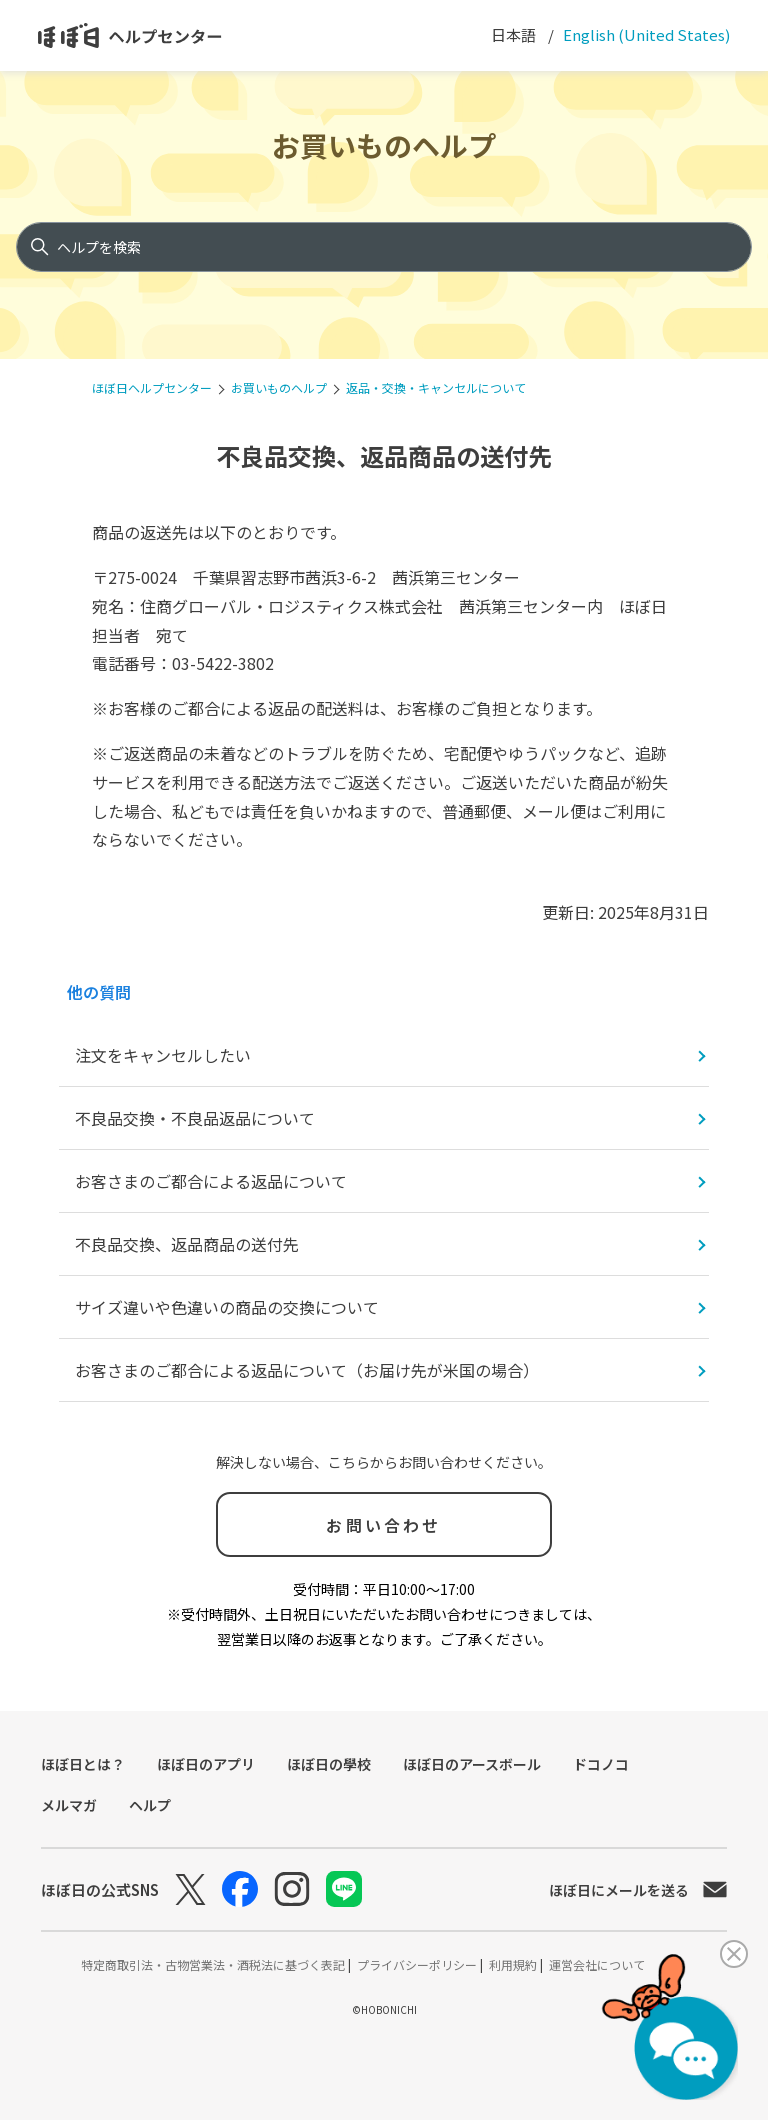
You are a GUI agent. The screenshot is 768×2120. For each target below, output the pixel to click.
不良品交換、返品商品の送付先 (187, 1244)
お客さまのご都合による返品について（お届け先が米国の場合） (307, 1370)
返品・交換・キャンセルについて (436, 387)
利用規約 (514, 1964)
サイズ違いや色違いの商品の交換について (227, 1307)
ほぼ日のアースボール (472, 1764)
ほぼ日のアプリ (206, 1764)
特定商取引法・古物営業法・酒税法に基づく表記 (214, 1964)
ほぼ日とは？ (83, 1764)
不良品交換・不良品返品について (195, 1118)
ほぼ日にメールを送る (638, 1890)
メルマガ (69, 1805)
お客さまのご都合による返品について (211, 1181)
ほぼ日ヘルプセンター (152, 387)
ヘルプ (150, 1805)
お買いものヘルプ (384, 145)
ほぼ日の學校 (329, 1764)
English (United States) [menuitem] (645, 34)
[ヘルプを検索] (384, 247)
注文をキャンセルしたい (163, 1055)
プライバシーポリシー (418, 1964)
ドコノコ (601, 1764)
